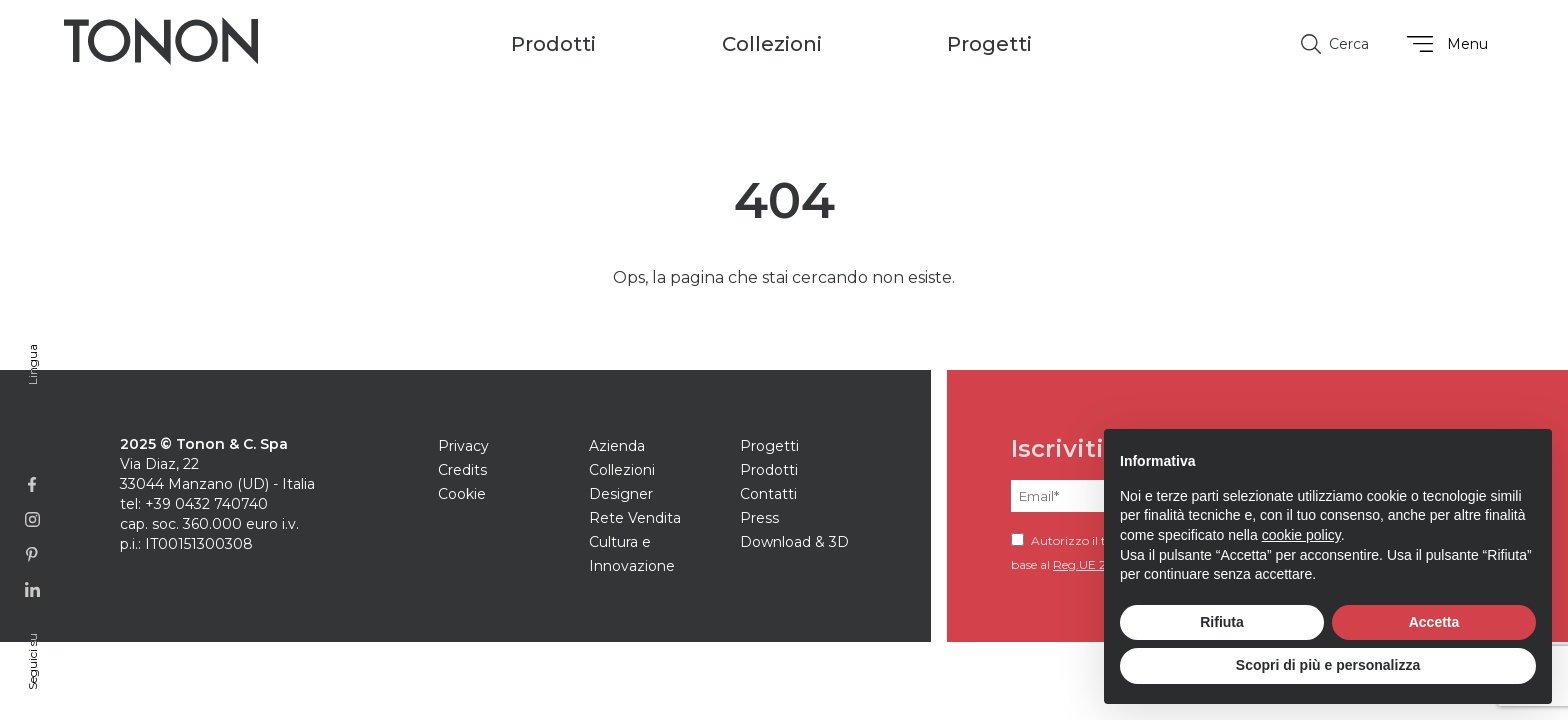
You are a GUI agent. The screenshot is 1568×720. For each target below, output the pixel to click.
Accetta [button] (1434, 622)
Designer (621, 494)
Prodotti (769, 470)
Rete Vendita (635, 518)
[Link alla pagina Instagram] (32, 519)
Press (759, 518)
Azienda (617, 446)
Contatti (768, 494)
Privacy (463, 446)
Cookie (462, 494)
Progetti (989, 44)
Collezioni (622, 470)
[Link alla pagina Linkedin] (32, 589)
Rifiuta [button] (1222, 622)
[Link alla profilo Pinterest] (32, 554)
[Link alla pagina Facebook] (32, 484)
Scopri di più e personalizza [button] (1328, 665)
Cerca (1335, 44)
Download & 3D (794, 542)
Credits (462, 470)
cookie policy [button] (1301, 535)
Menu (1444, 44)
